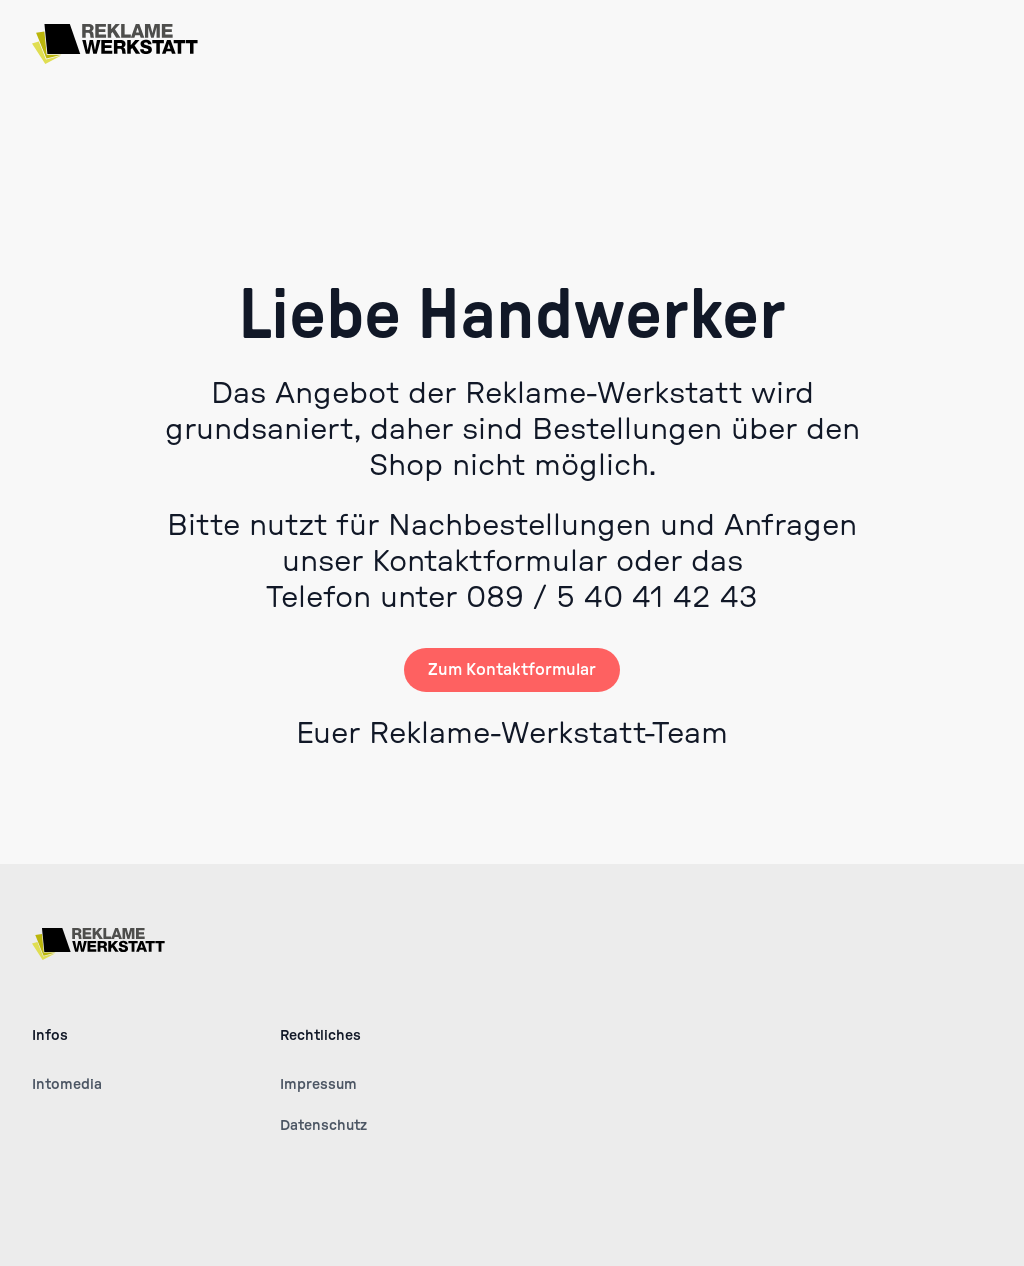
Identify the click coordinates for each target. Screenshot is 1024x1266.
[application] (1018, 1261)
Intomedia (67, 1085)
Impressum (318, 1085)
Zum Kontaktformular (512, 670)
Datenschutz (323, 1126)
